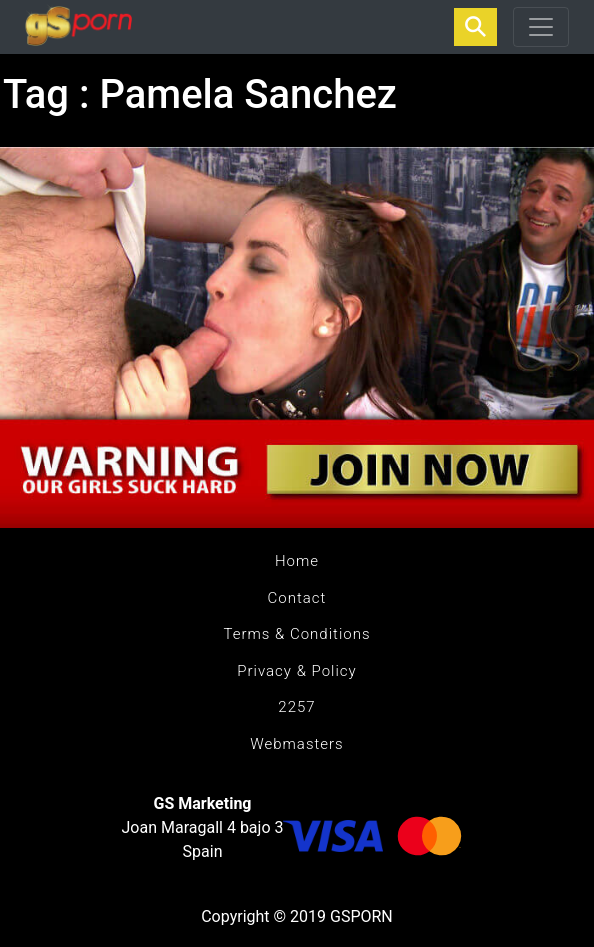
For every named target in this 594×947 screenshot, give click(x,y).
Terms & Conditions (296, 634)
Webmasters (296, 744)
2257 (296, 707)
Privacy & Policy (296, 671)
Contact (297, 598)
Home (297, 561)
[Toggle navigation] (541, 27)
